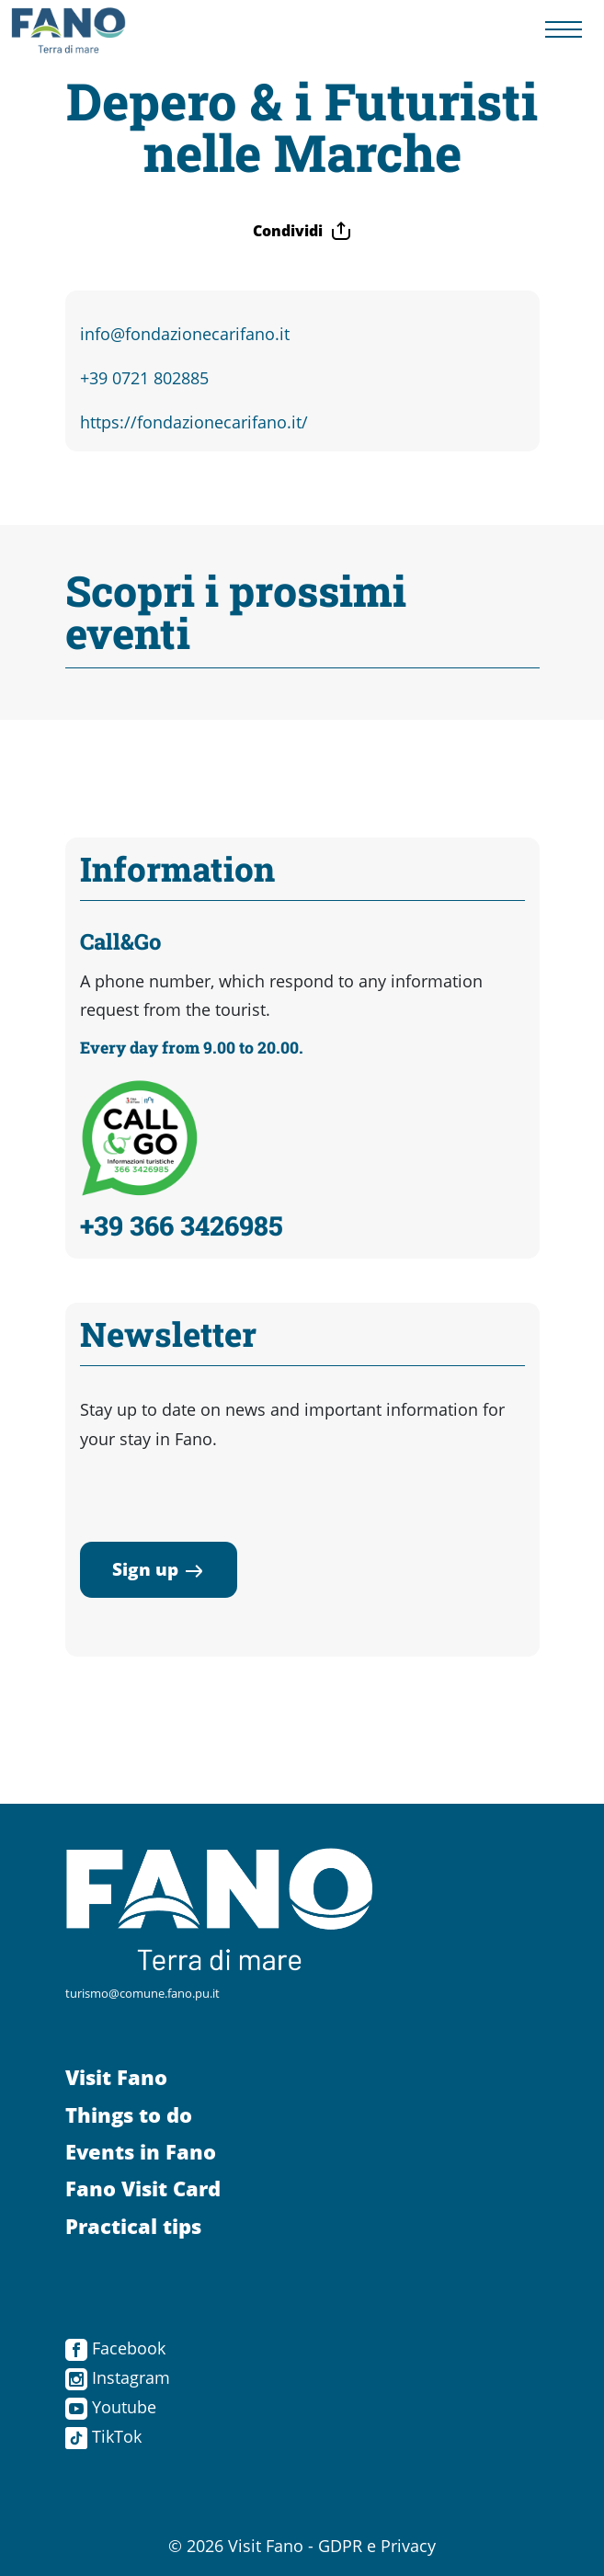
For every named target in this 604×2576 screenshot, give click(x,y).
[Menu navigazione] (563, 30)
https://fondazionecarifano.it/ (194, 422)
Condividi (302, 231)
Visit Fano (116, 2077)
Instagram (117, 2377)
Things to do (128, 2115)
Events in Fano (140, 2151)
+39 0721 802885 (144, 378)
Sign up (158, 1568)
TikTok (103, 2436)
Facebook (115, 2348)
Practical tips (133, 2226)
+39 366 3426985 (181, 1225)
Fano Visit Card (143, 2188)
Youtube (110, 2407)
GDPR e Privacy (377, 2546)
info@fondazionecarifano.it (185, 334)
